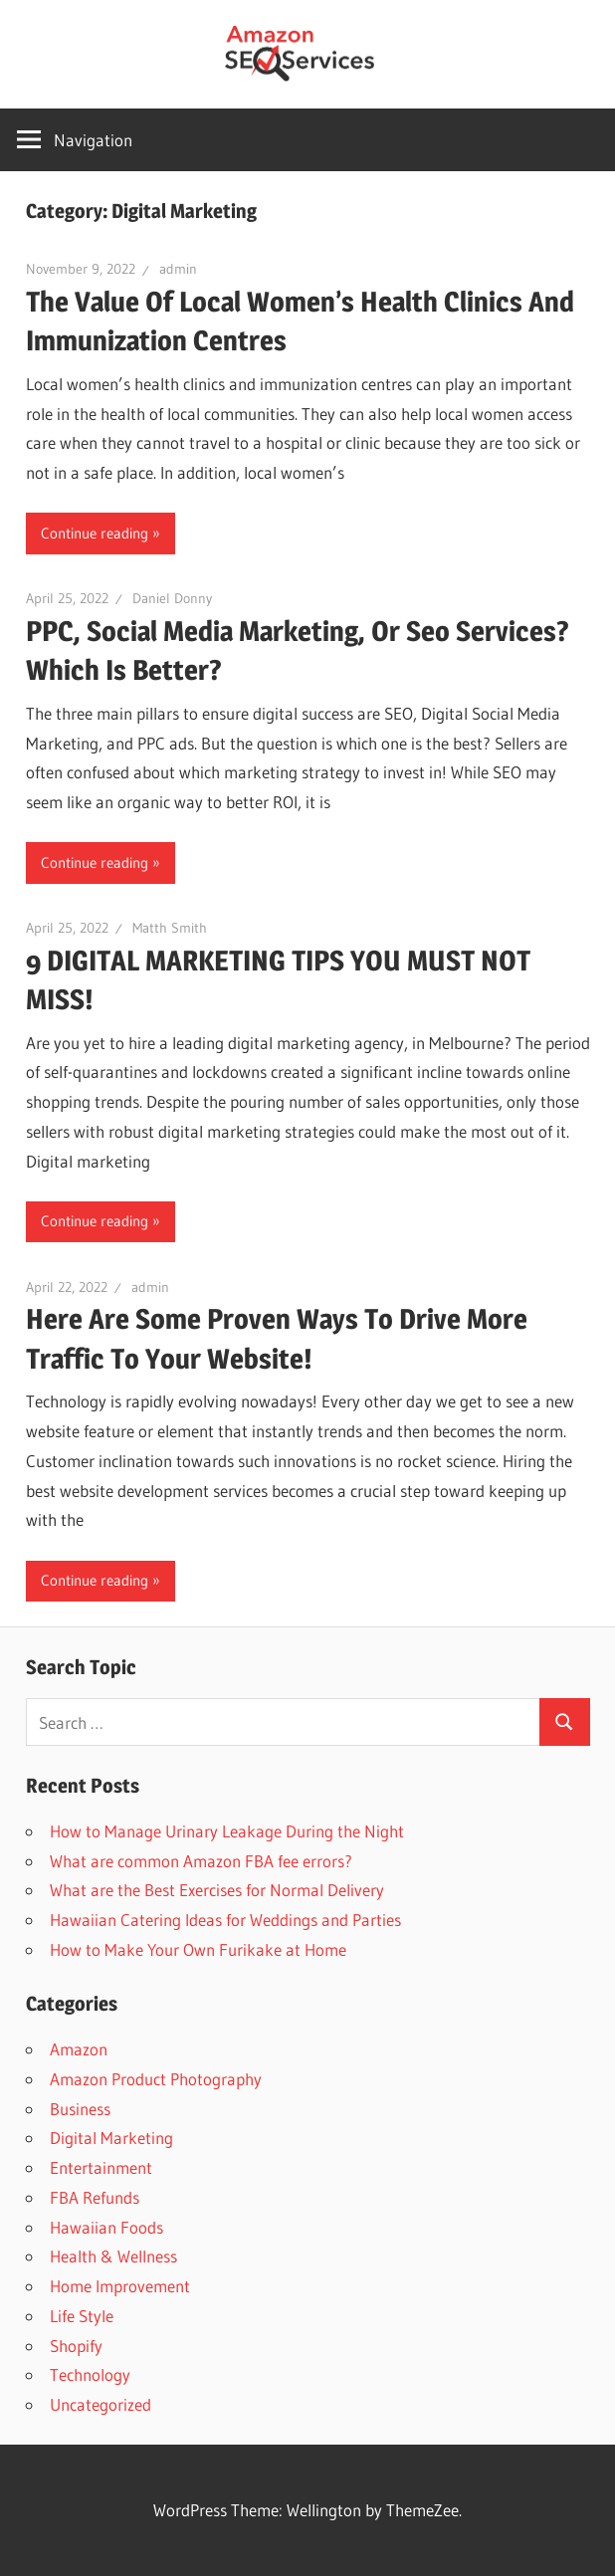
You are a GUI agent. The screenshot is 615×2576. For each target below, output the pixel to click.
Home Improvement (120, 2285)
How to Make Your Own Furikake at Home (198, 1949)
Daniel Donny (172, 598)
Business (80, 2108)
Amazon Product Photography (156, 2078)
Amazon (78, 2049)
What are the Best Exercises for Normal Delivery (217, 1889)
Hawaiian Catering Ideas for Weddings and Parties (225, 1919)
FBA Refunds (94, 2197)
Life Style (81, 2315)
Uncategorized (100, 2404)
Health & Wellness (113, 2256)
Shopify (76, 2345)
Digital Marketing (111, 2137)
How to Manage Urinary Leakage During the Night (227, 1831)
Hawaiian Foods (106, 2227)
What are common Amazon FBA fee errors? (201, 1860)
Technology (90, 2374)
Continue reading (94, 533)
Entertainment (101, 2167)
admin (178, 269)
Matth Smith (169, 928)
